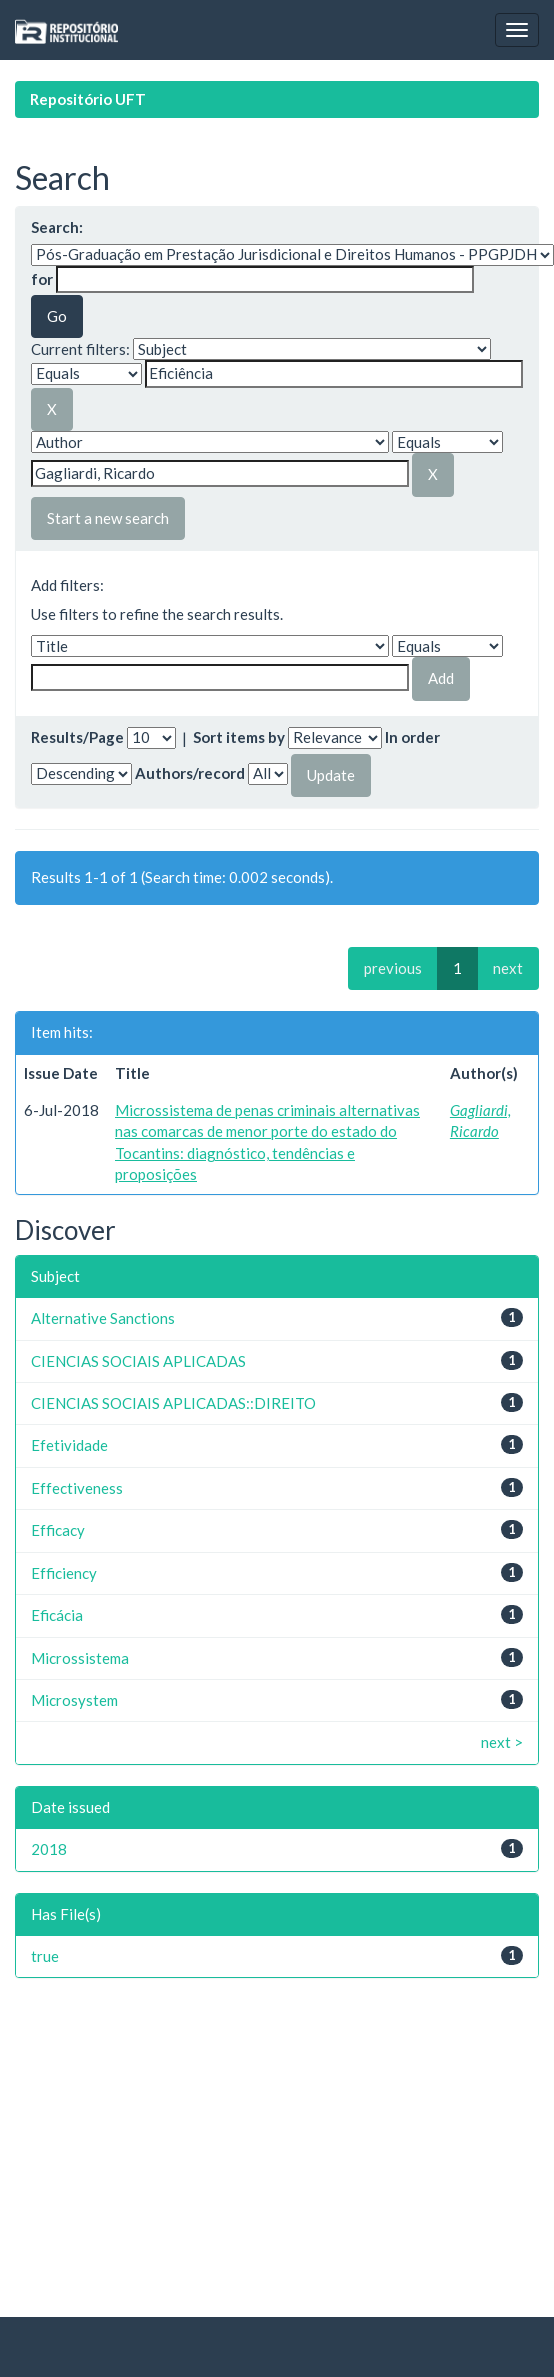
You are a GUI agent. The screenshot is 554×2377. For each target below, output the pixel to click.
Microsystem (74, 1700)
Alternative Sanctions (103, 1318)
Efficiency (64, 1573)
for (42, 279)
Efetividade (69, 1445)
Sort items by (239, 737)
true (45, 1956)
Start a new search (108, 518)
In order (412, 737)
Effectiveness (77, 1488)
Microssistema (80, 1658)
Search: (57, 227)
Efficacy (58, 1530)
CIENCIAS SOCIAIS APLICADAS (138, 1361)
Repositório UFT (88, 99)
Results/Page (77, 737)
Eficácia (57, 1615)
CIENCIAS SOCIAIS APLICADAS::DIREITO (173, 1403)
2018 (49, 1849)
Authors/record (190, 773)
